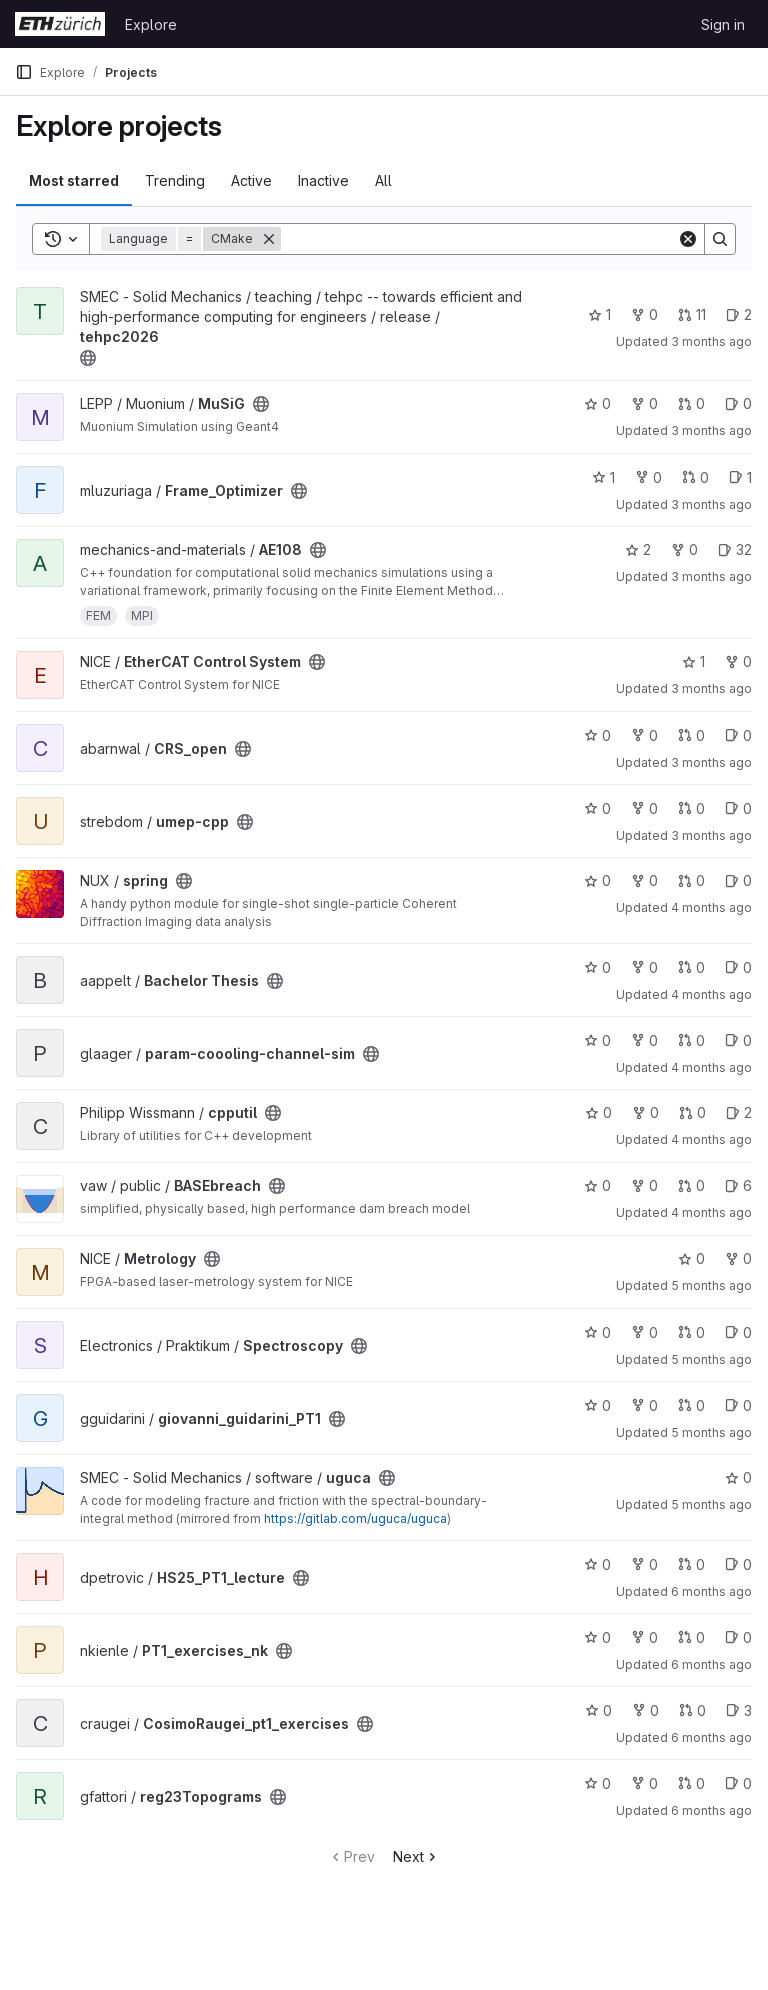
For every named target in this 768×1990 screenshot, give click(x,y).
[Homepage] (60, 24)
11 (692, 314)
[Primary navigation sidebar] (24, 72)
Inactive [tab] (323, 180)
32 (735, 549)
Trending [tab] (175, 180)
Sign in (723, 24)
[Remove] (269, 239)
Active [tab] (251, 180)
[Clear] (688, 239)
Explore (151, 24)
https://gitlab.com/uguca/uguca (355, 1518)
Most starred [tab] (74, 180)
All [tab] (383, 180)
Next (416, 1856)
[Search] (479, 239)
